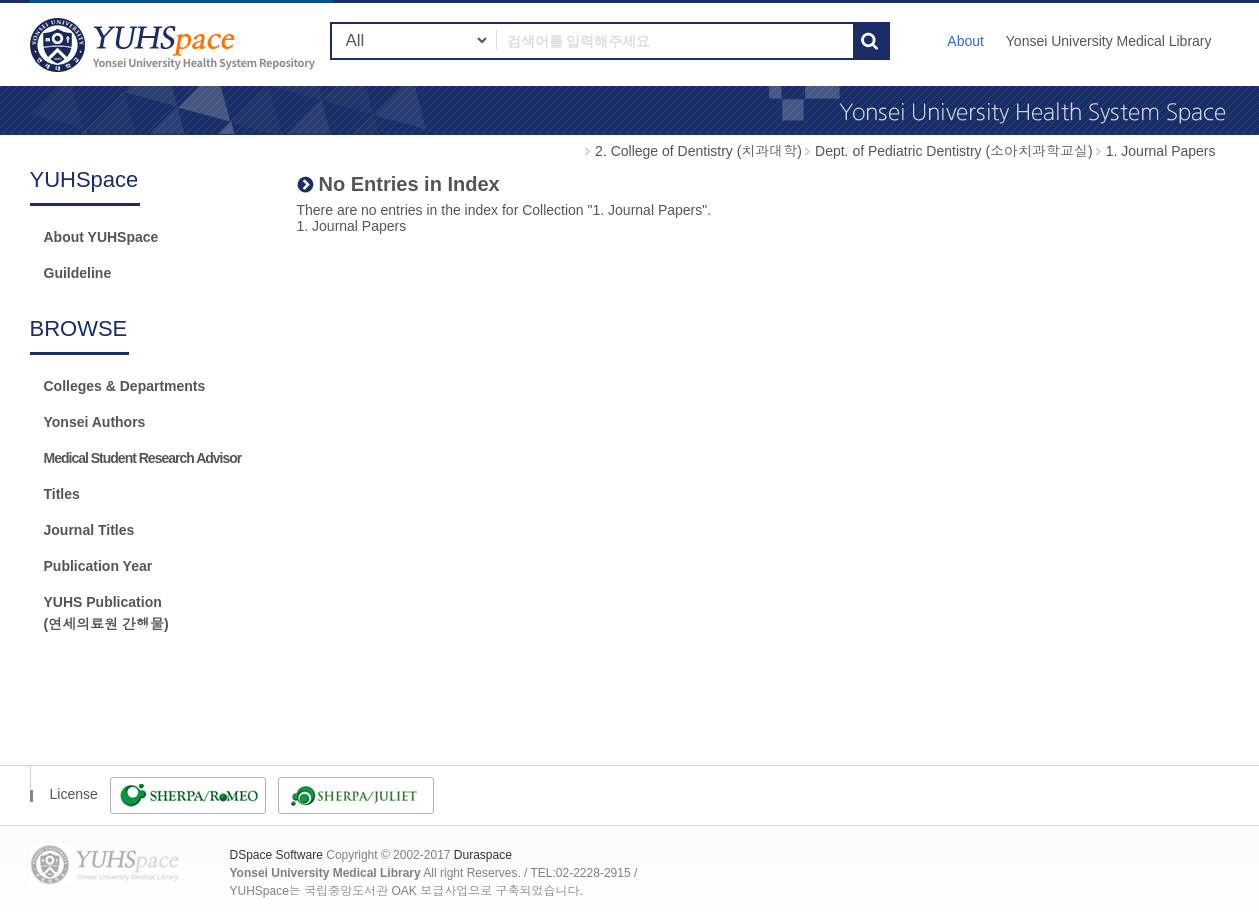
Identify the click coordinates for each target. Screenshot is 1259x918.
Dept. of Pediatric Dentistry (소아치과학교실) (954, 151)
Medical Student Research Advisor (143, 458)
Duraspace (483, 855)
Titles (62, 494)
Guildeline (78, 273)
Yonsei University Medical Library (1109, 41)
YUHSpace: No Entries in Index (175, 44)
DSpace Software (276, 855)
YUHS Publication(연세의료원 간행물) (106, 613)
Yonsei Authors (95, 422)
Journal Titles (89, 530)
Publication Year (98, 566)
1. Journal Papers (1161, 151)
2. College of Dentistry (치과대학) (698, 151)
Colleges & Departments (125, 386)
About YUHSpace (101, 237)
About (965, 41)
